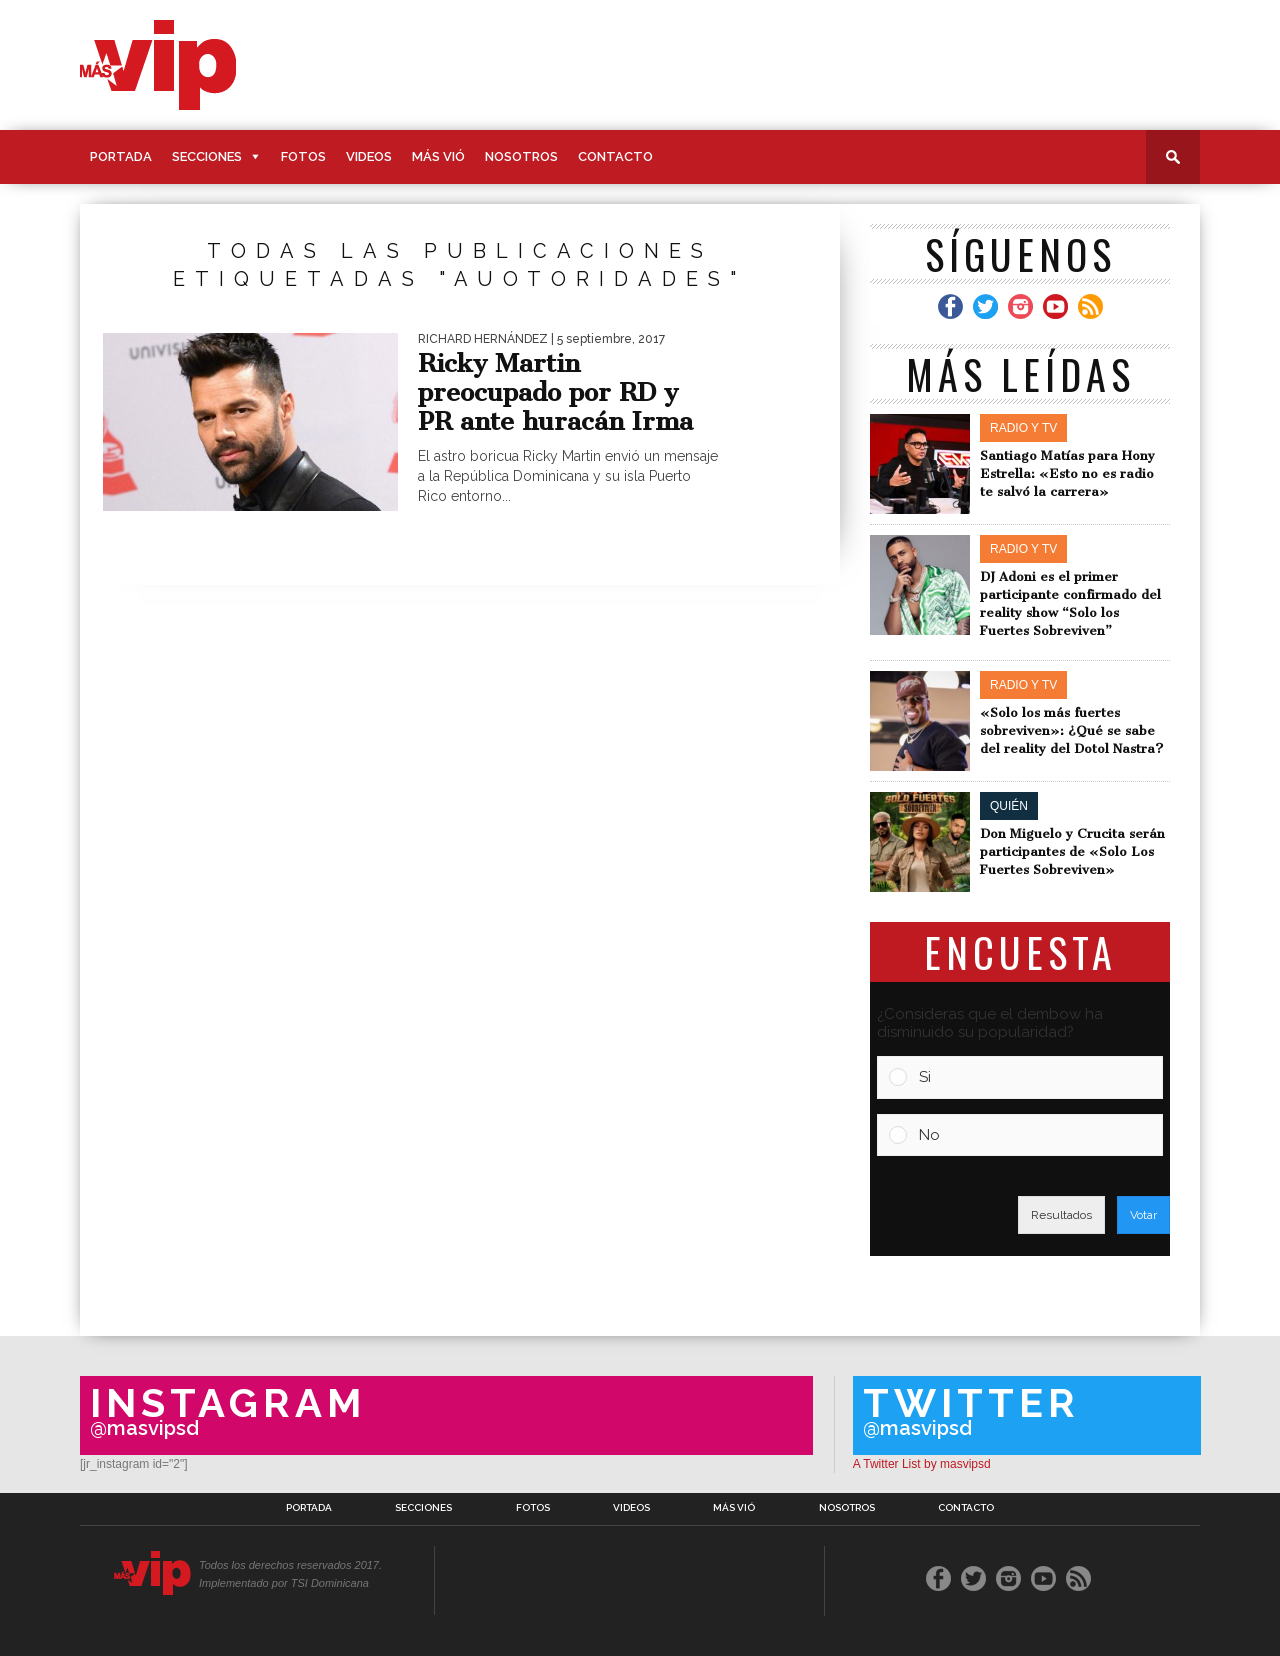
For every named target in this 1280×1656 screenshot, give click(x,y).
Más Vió (438, 156)
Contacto (615, 156)
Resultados (1061, 1215)
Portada (121, 156)
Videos (369, 156)
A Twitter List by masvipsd (922, 1464)
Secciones (207, 156)
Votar (1143, 1215)
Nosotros (521, 156)
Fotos (303, 156)
